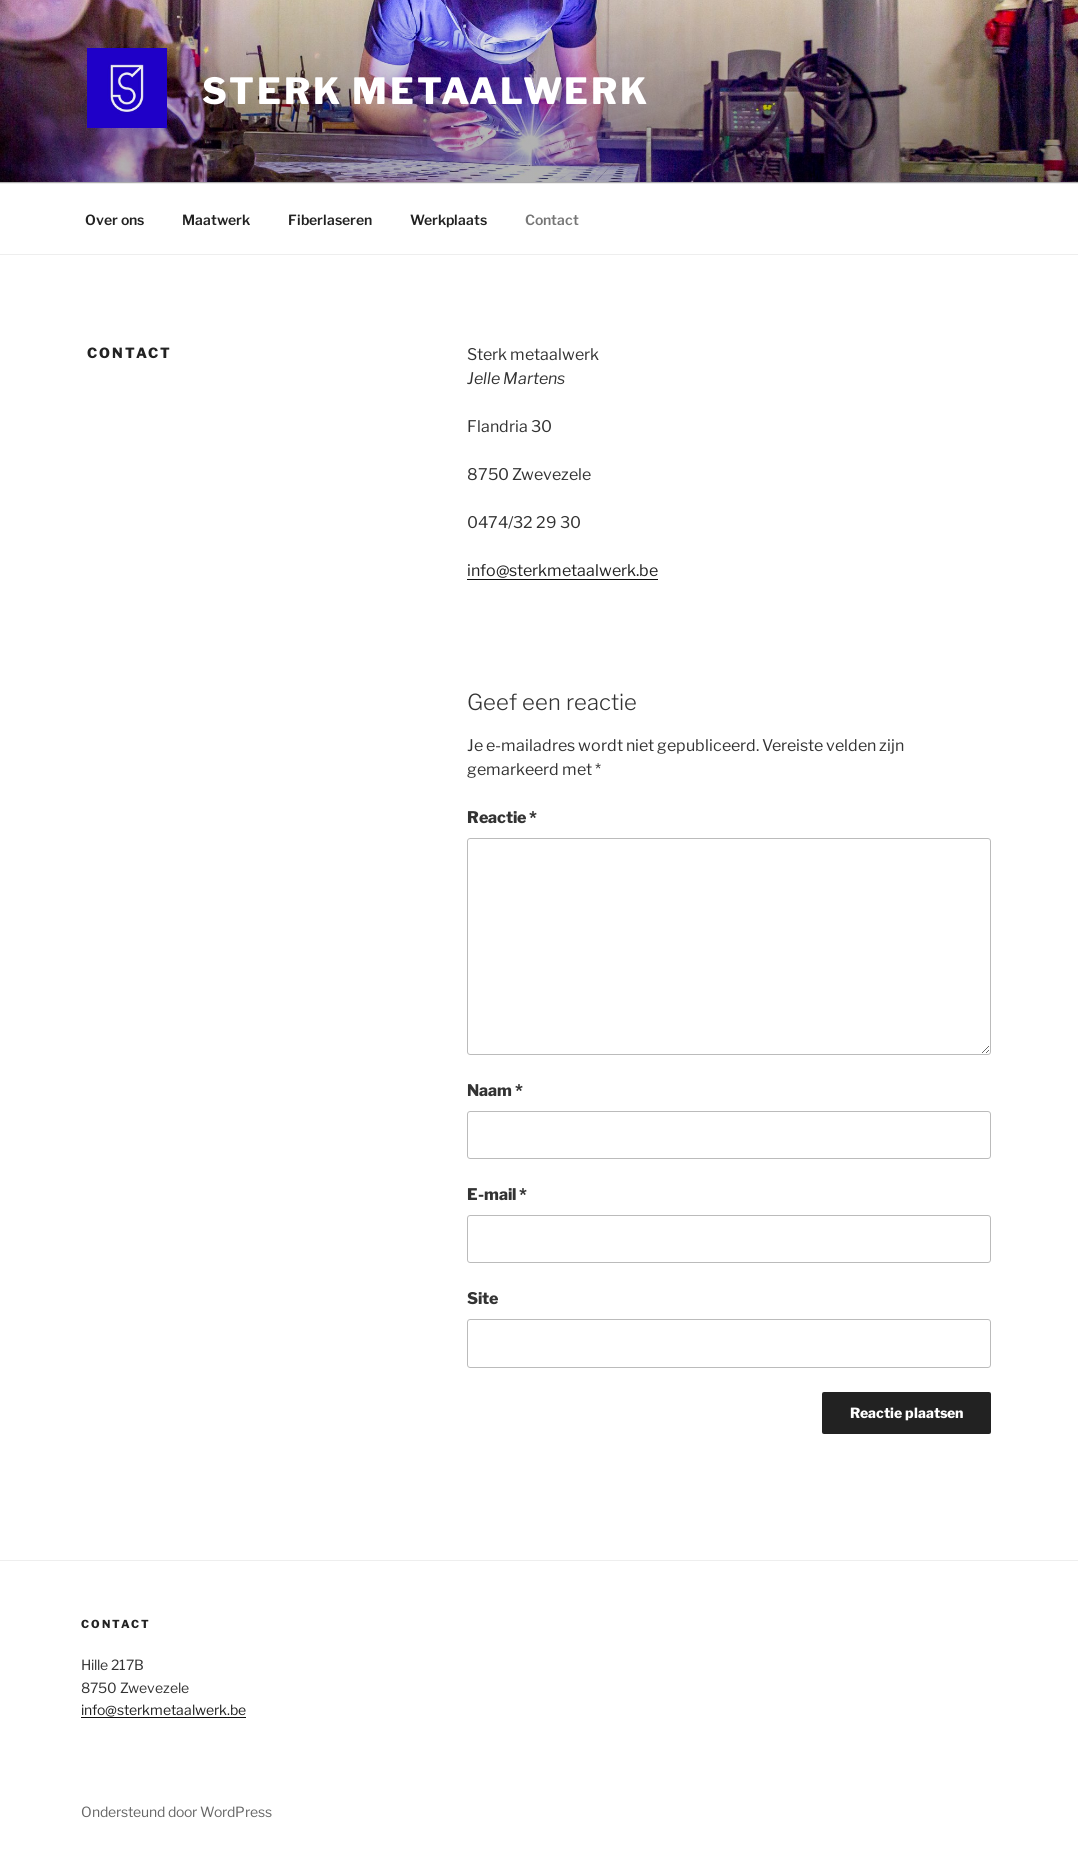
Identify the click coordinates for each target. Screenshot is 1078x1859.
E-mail (497, 1194)
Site (482, 1298)
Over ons (114, 219)
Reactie (502, 817)
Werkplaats (448, 219)
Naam (495, 1090)
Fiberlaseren (330, 219)
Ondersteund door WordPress (176, 1811)
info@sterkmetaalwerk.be (562, 570)
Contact (552, 219)
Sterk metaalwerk (426, 91)
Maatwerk (216, 219)
